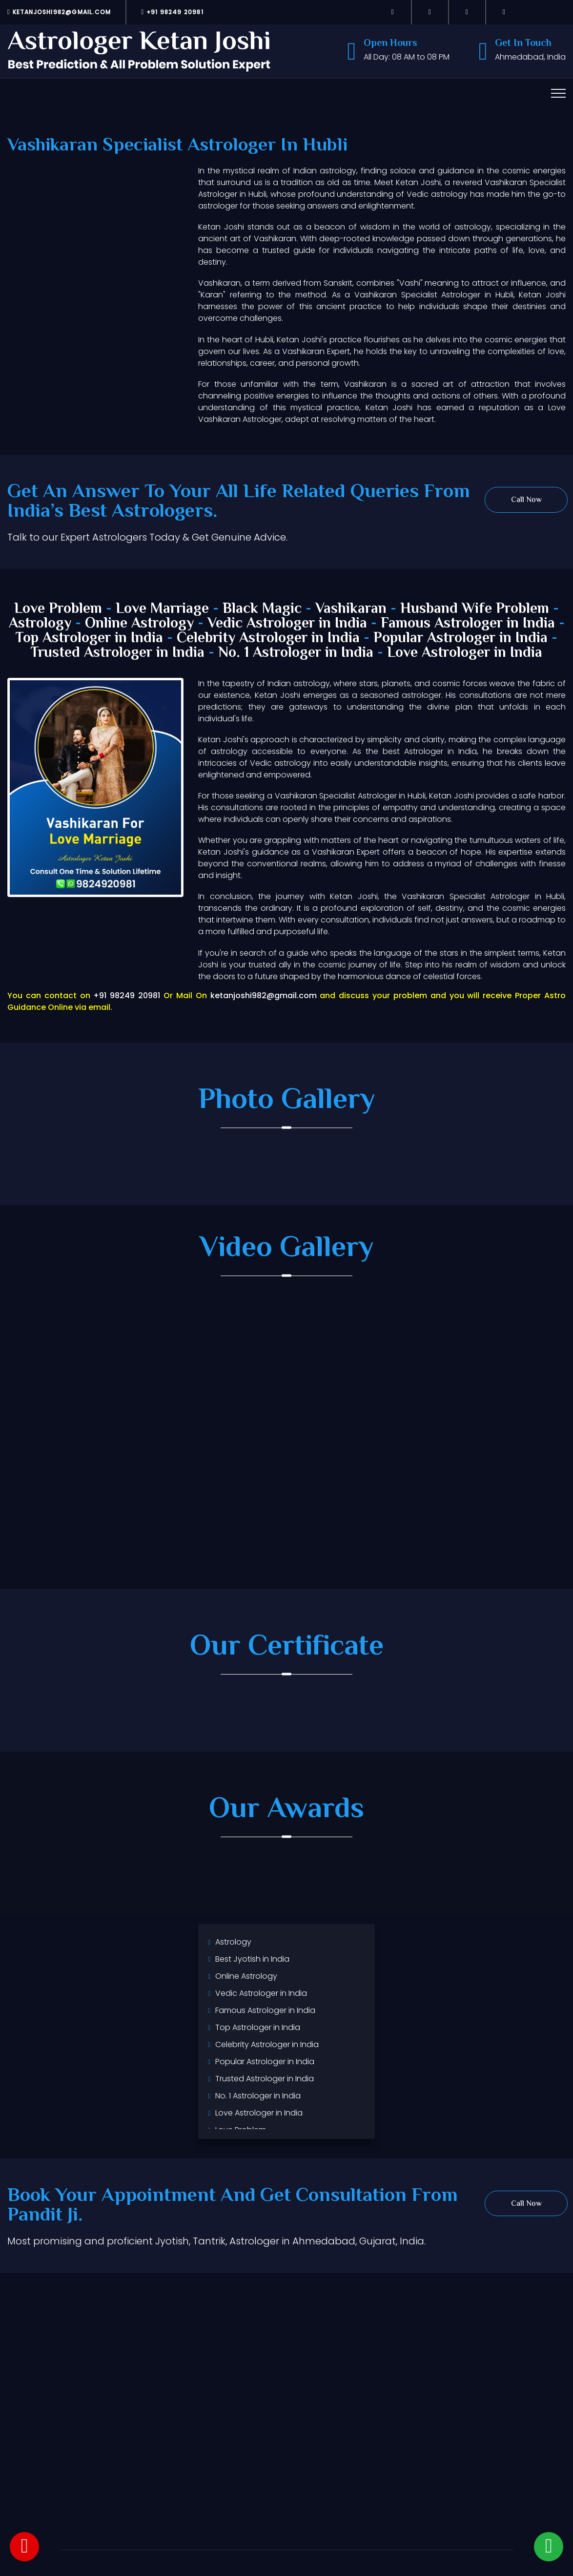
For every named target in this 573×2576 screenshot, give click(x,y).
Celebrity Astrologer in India (268, 638)
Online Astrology (139, 623)
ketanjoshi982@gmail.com (59, 12)
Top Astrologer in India (89, 638)
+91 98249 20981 (172, 12)
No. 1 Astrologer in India (295, 653)
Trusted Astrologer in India (118, 653)
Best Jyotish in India (252, 1959)
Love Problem (58, 609)
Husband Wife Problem (476, 609)
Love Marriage (162, 609)
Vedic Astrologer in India (287, 623)
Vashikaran (351, 609)
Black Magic (262, 609)
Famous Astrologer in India (468, 623)
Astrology (40, 623)
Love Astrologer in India (464, 653)
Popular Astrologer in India (460, 638)
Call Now (526, 500)
